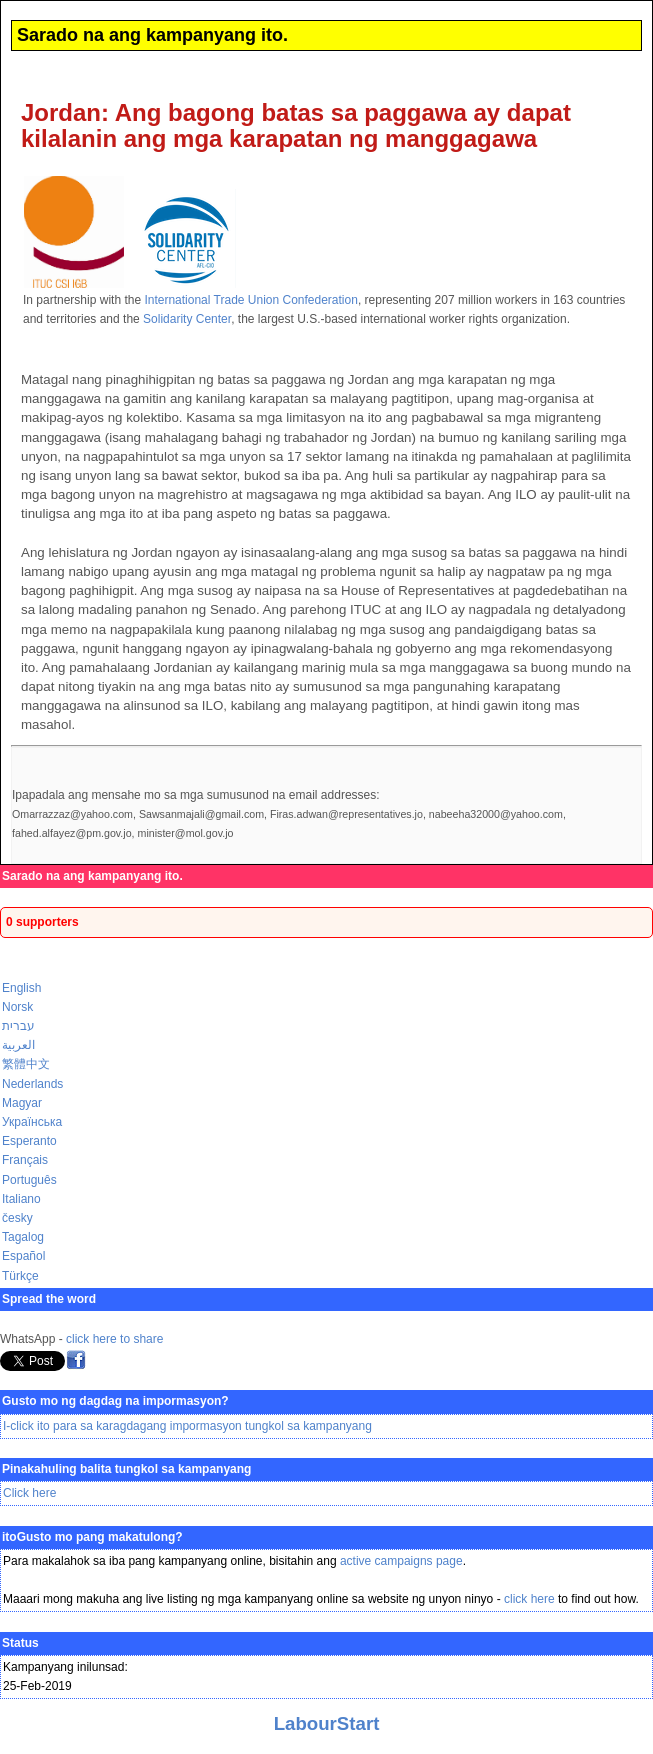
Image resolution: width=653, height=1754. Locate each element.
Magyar (22, 1103)
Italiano (21, 1199)
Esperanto (29, 1141)
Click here (29, 1493)
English (21, 988)
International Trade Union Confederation (250, 300)
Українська (32, 1122)
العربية (18, 1045)
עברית (18, 1026)
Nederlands (32, 1084)
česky (17, 1218)
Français (25, 1160)
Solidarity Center (187, 319)
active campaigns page (401, 1561)
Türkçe (20, 1276)
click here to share (114, 1339)
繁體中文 (26, 1064)
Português (29, 1180)
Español (23, 1256)
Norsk (17, 1007)
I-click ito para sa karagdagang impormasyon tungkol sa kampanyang (187, 1426)
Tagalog (23, 1237)
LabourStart (327, 1723)
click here (529, 1599)
